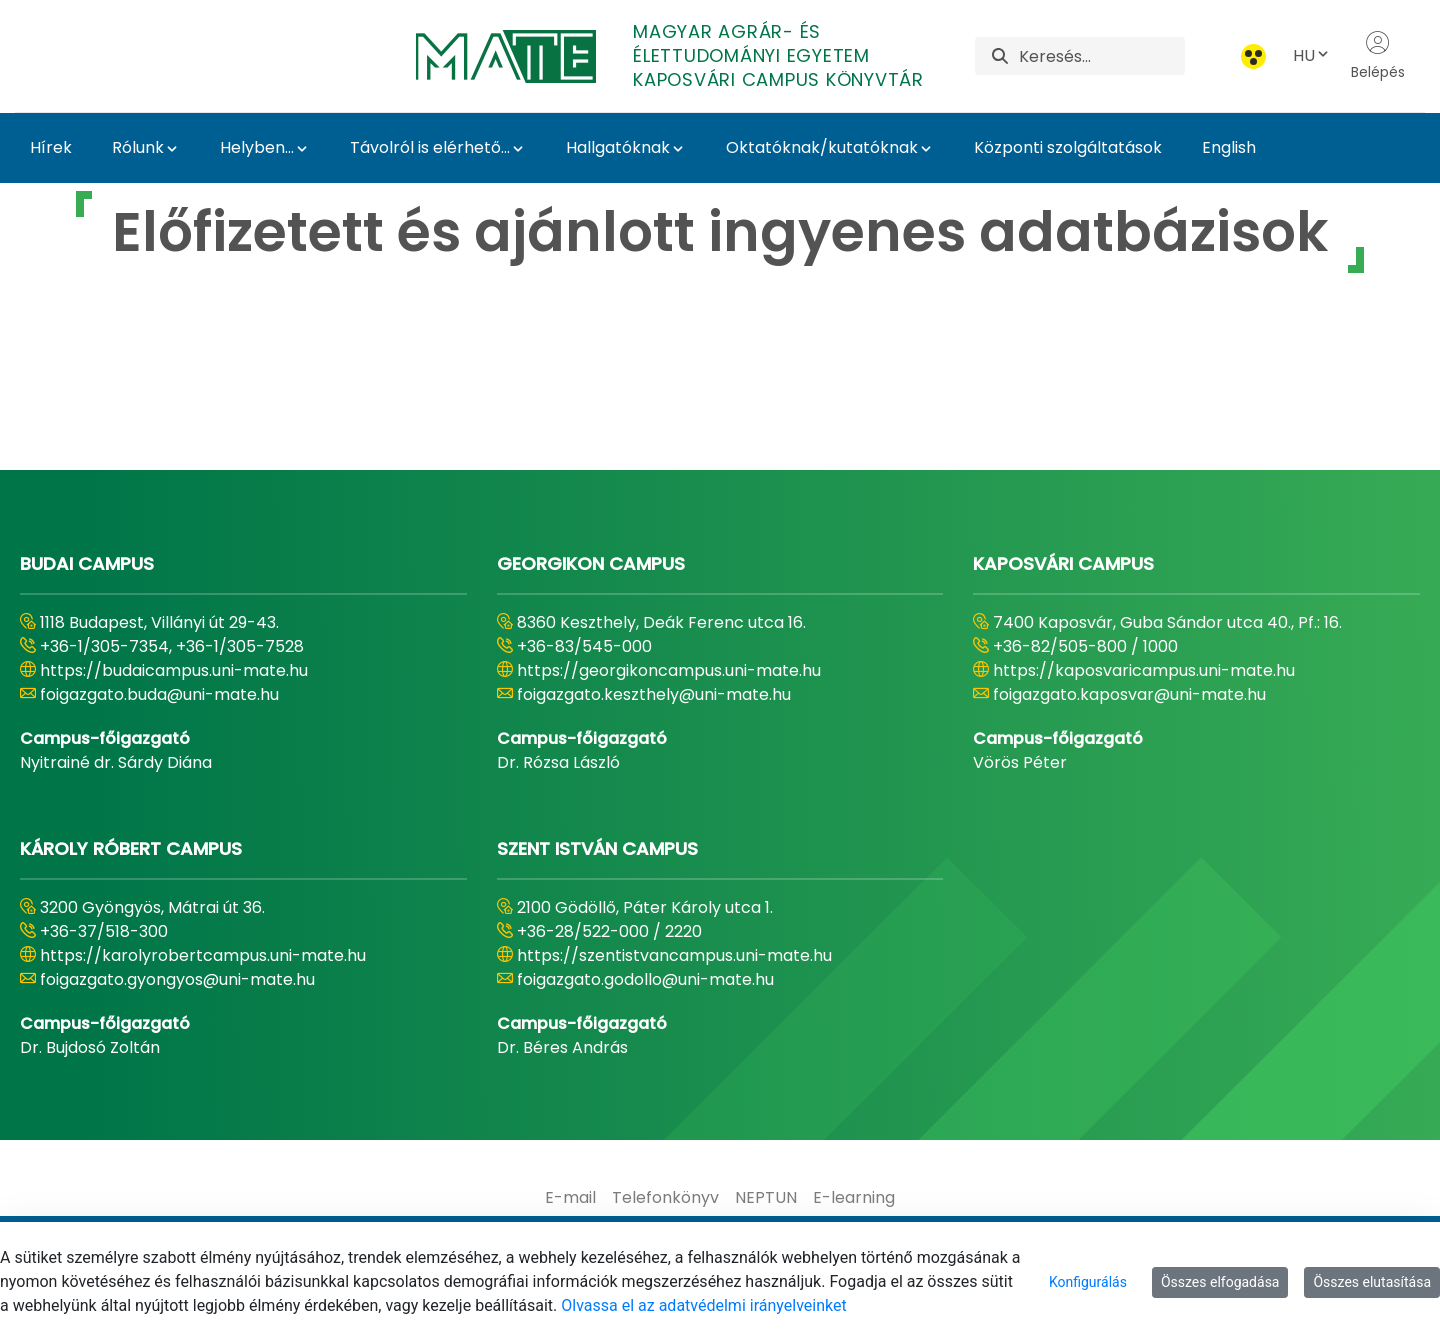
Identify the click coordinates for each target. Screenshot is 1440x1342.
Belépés (1378, 56)
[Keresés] (1102, 56)
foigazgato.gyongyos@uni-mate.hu (177, 979)
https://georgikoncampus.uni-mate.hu (669, 670)
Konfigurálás (1088, 1282)
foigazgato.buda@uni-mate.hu (159, 694)
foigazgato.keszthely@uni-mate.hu (654, 694)
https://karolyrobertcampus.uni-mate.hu (203, 955)
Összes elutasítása (1372, 1282)
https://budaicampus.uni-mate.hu (174, 670)
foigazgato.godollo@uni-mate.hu (645, 979)
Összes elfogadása (1220, 1282)
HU (1312, 55)
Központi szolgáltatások (1068, 147)
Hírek (51, 147)
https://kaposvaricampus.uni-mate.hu (1144, 670)
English (1229, 147)
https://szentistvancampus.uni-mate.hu (674, 955)
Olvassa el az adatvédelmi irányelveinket (703, 1305)
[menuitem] (570, 1198)
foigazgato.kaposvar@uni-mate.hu (1129, 694)
